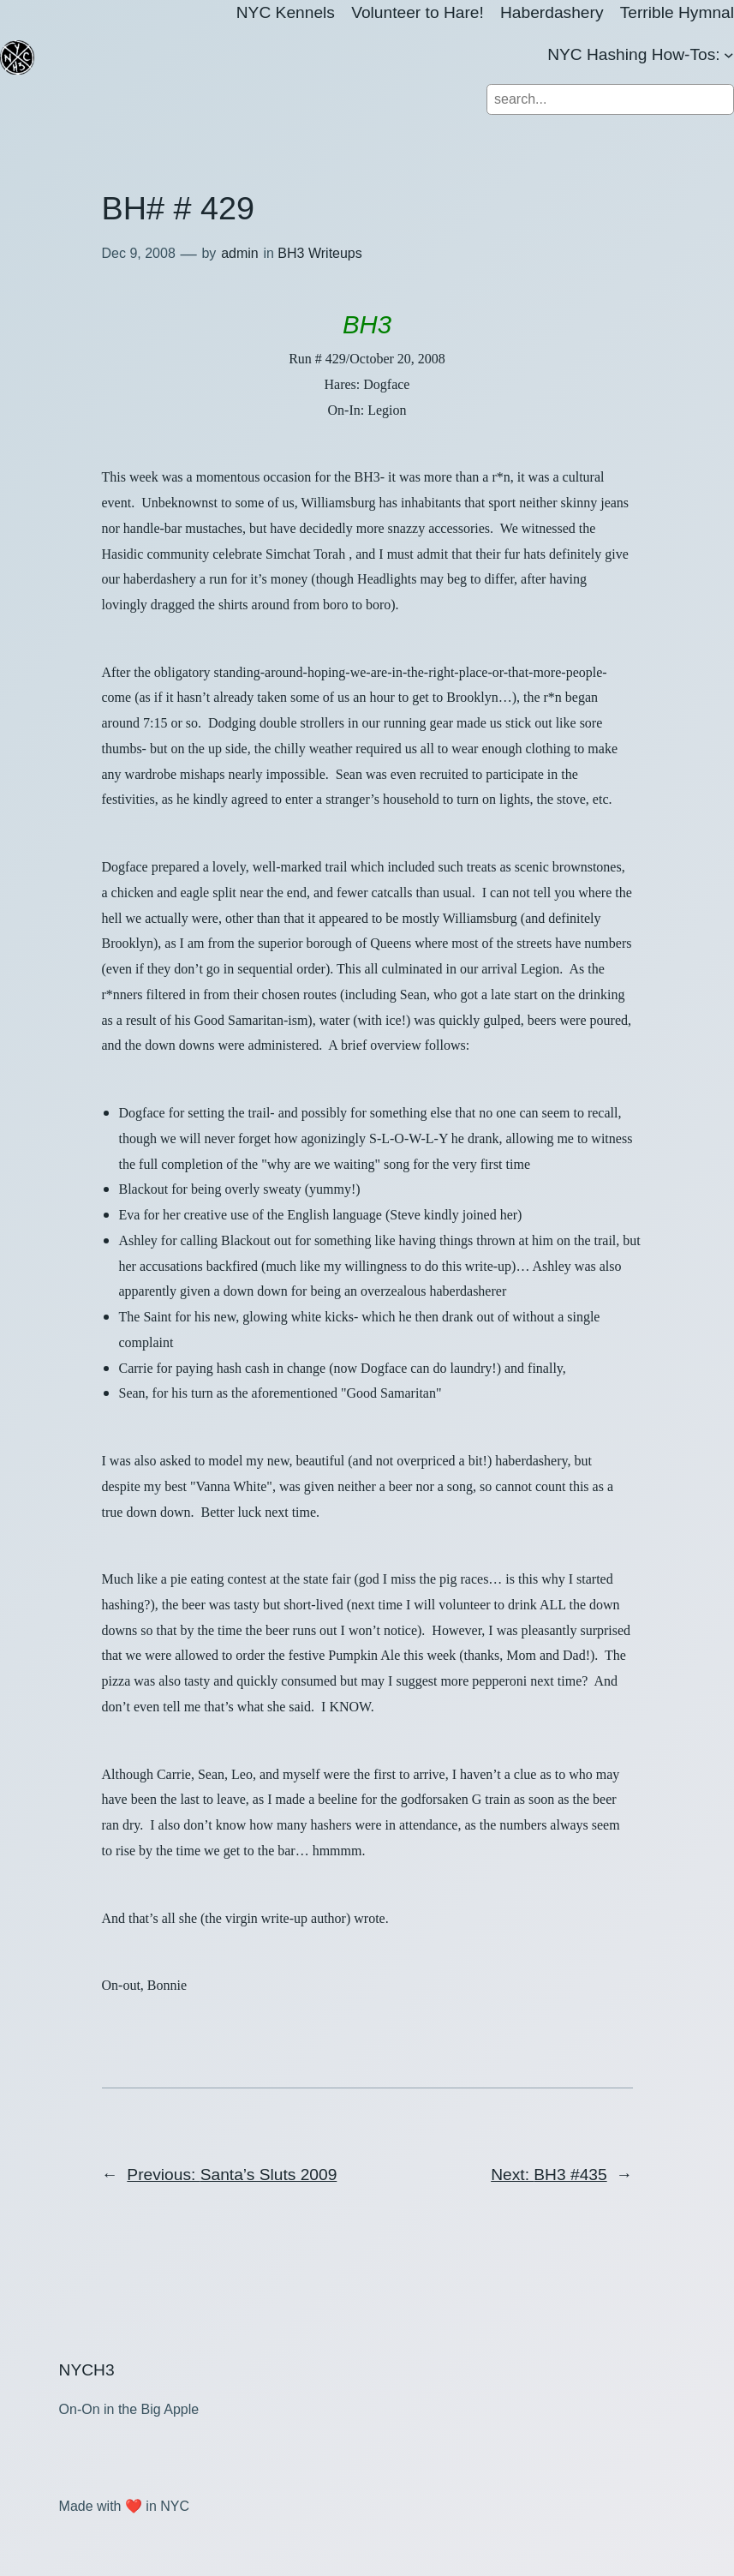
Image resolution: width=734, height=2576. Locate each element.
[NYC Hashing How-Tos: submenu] (729, 55)
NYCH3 (87, 2370)
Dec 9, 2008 (139, 253)
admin (240, 253)
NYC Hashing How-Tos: (633, 54)
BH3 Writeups (319, 253)
